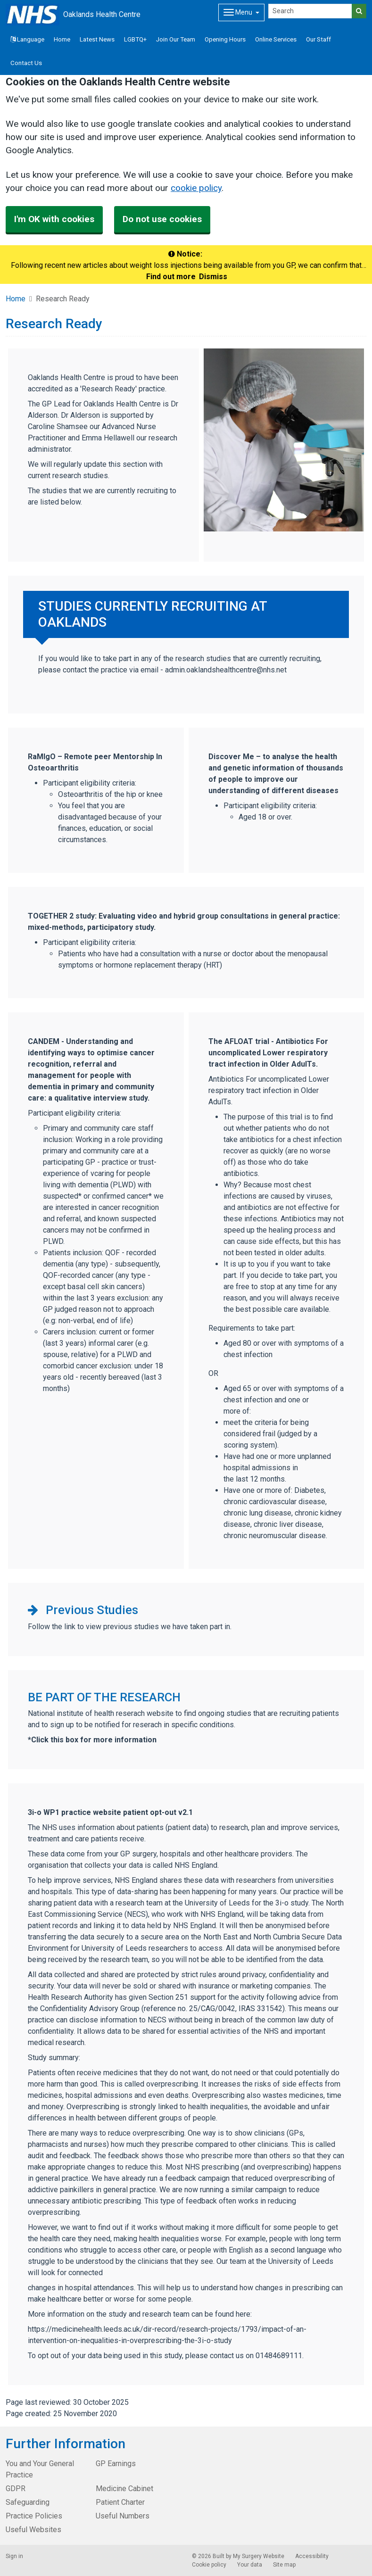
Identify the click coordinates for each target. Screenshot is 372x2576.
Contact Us (26, 62)
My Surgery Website (258, 2556)
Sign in (14, 2556)
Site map (284, 2564)
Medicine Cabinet (124, 2488)
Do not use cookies (162, 219)
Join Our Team (175, 39)
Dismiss (213, 276)
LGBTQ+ (135, 39)
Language (27, 39)
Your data (249, 2564)
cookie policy (196, 187)
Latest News (97, 39)
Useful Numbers (122, 2515)
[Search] (310, 11)
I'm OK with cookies (54, 219)
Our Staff (318, 39)
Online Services (276, 39)
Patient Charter (120, 2502)
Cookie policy (209, 2564)
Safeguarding (28, 2502)
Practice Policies (34, 2515)
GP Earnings (116, 2463)
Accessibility (312, 2556)
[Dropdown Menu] (241, 12)
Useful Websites (33, 2529)
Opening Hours (225, 39)
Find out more (171, 276)
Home (62, 39)
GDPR (15, 2488)
